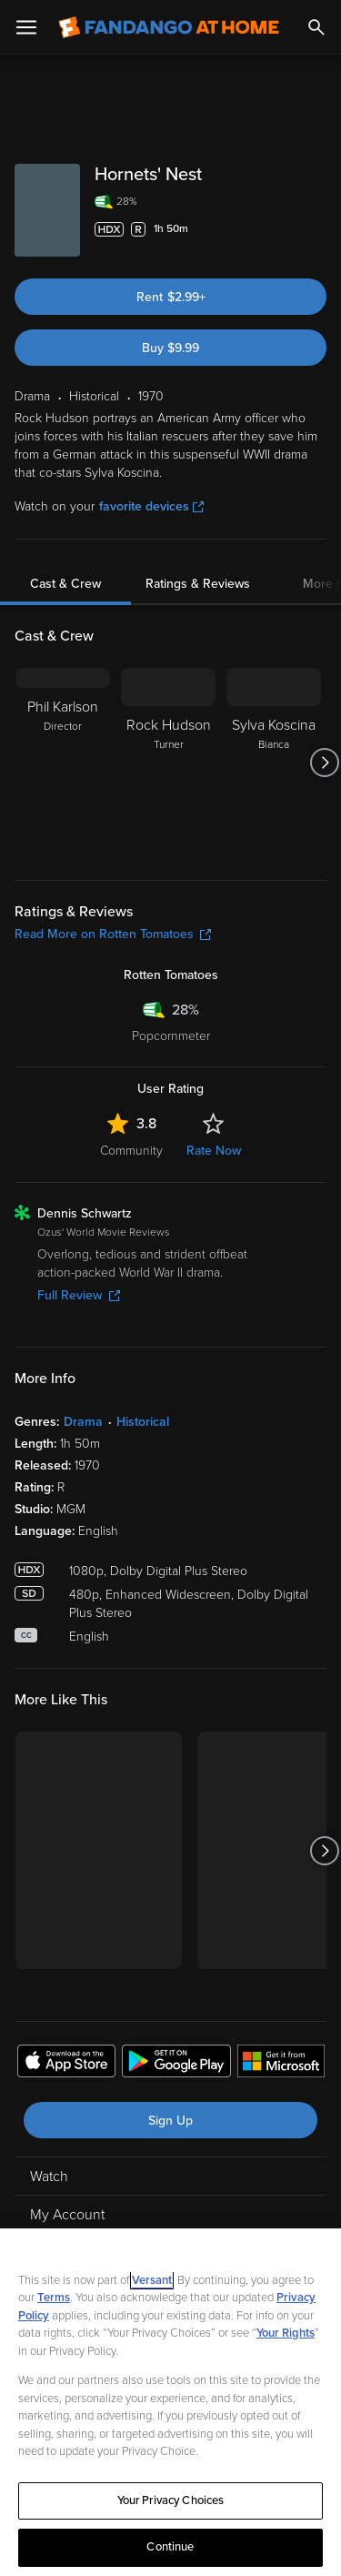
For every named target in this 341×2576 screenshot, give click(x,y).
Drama (83, 1421)
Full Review (78, 1295)
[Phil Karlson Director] (63, 762)
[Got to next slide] (324, 762)
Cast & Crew (65, 583)
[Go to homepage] (168, 27)
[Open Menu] (26, 27)
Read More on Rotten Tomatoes (113, 934)
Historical (142, 1421)
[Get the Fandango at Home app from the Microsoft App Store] (281, 2064)
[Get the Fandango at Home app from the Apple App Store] (66, 2064)
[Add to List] (317, 229)
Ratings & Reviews (197, 583)
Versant (152, 2280)
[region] (170, 2402)
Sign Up (170, 2120)
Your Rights (285, 2333)
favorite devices (151, 506)
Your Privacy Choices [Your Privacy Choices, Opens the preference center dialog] (171, 2500)
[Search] (316, 27)
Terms (53, 2297)
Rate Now (213, 1150)
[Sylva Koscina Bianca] (274, 762)
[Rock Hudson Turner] (168, 762)
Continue (170, 2547)
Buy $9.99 (170, 348)
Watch (49, 2176)
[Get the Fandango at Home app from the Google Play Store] (176, 2064)
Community (131, 1150)
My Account (67, 2215)
